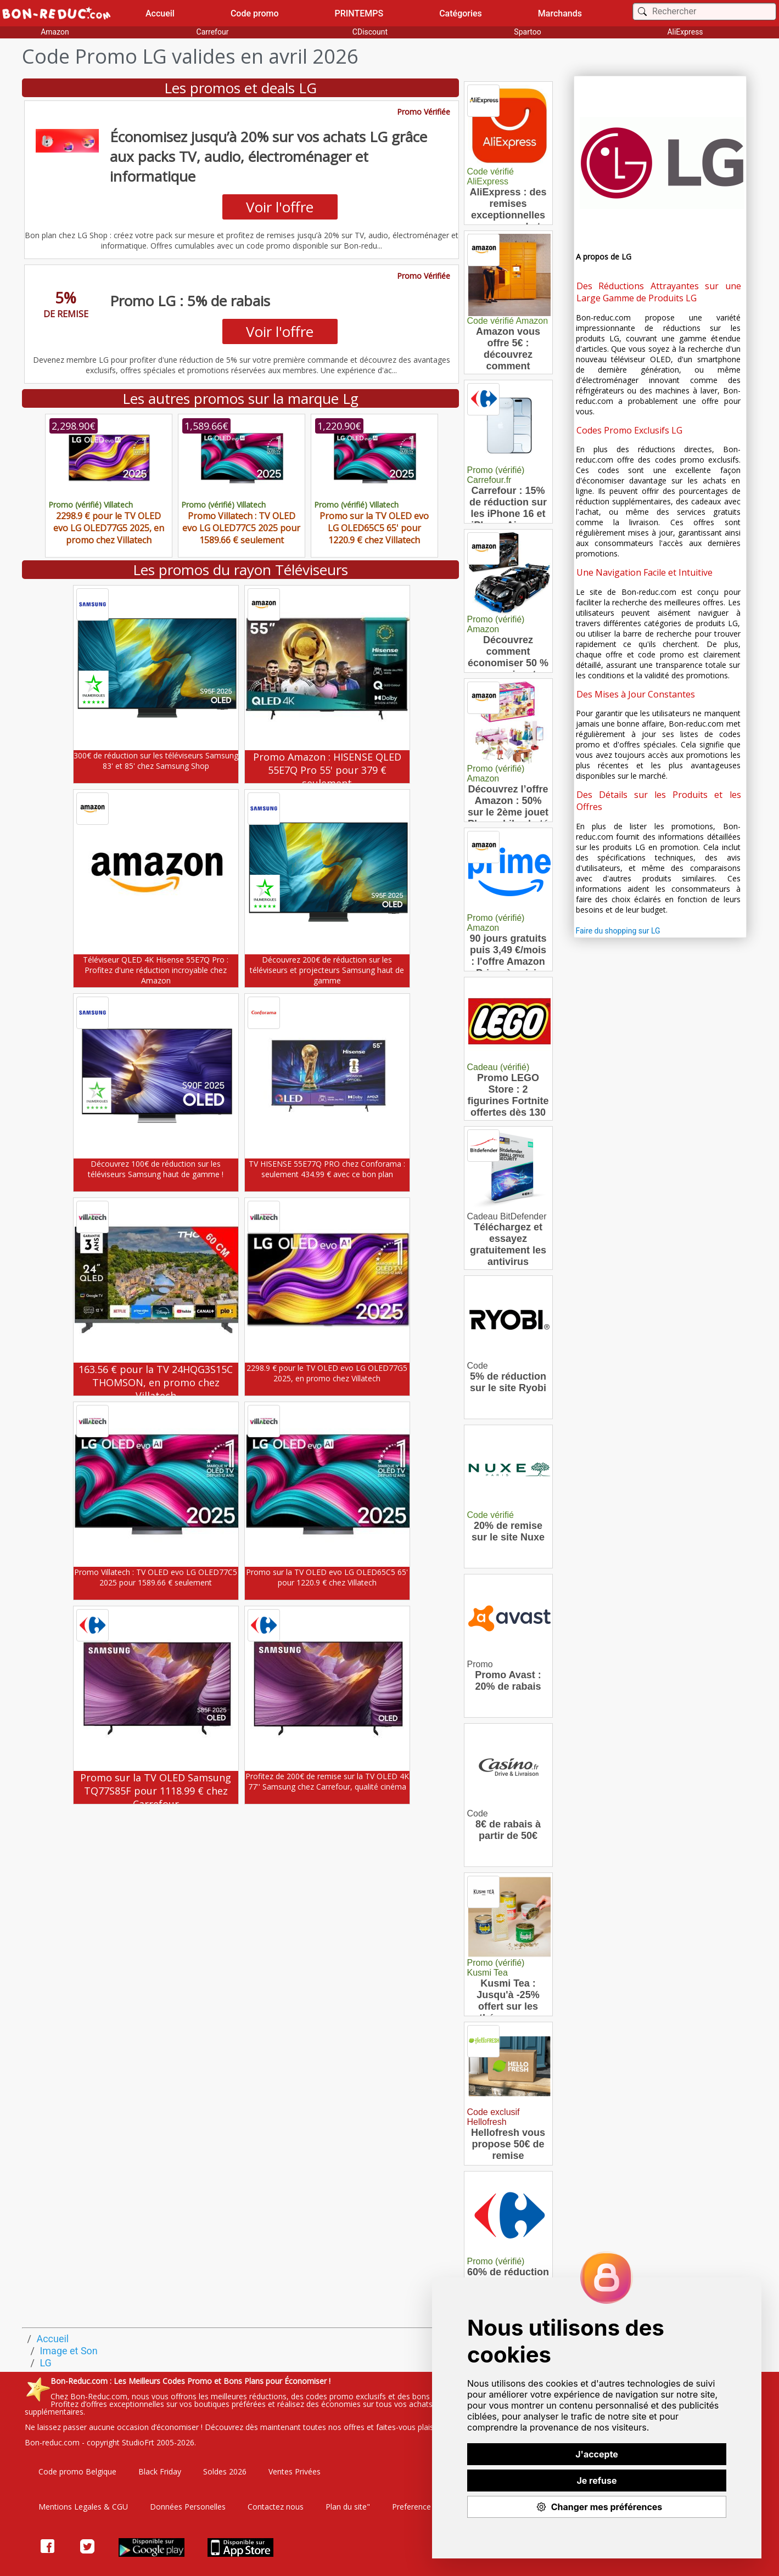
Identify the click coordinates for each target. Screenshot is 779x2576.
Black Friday (159, 2471)
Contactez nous (276, 2506)
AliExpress (685, 31)
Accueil (160, 13)
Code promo (255, 13)
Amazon (55, 31)
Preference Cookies (427, 2506)
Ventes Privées (294, 2471)
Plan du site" (348, 2506)
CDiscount (370, 31)
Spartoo (527, 31)
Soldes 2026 (224, 2471)
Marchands (560, 13)
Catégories (460, 13)
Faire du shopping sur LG (618, 930)
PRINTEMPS (359, 13)
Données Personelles (188, 2506)
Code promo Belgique (77, 2471)
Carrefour (213, 31)
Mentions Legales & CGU (83, 2506)
